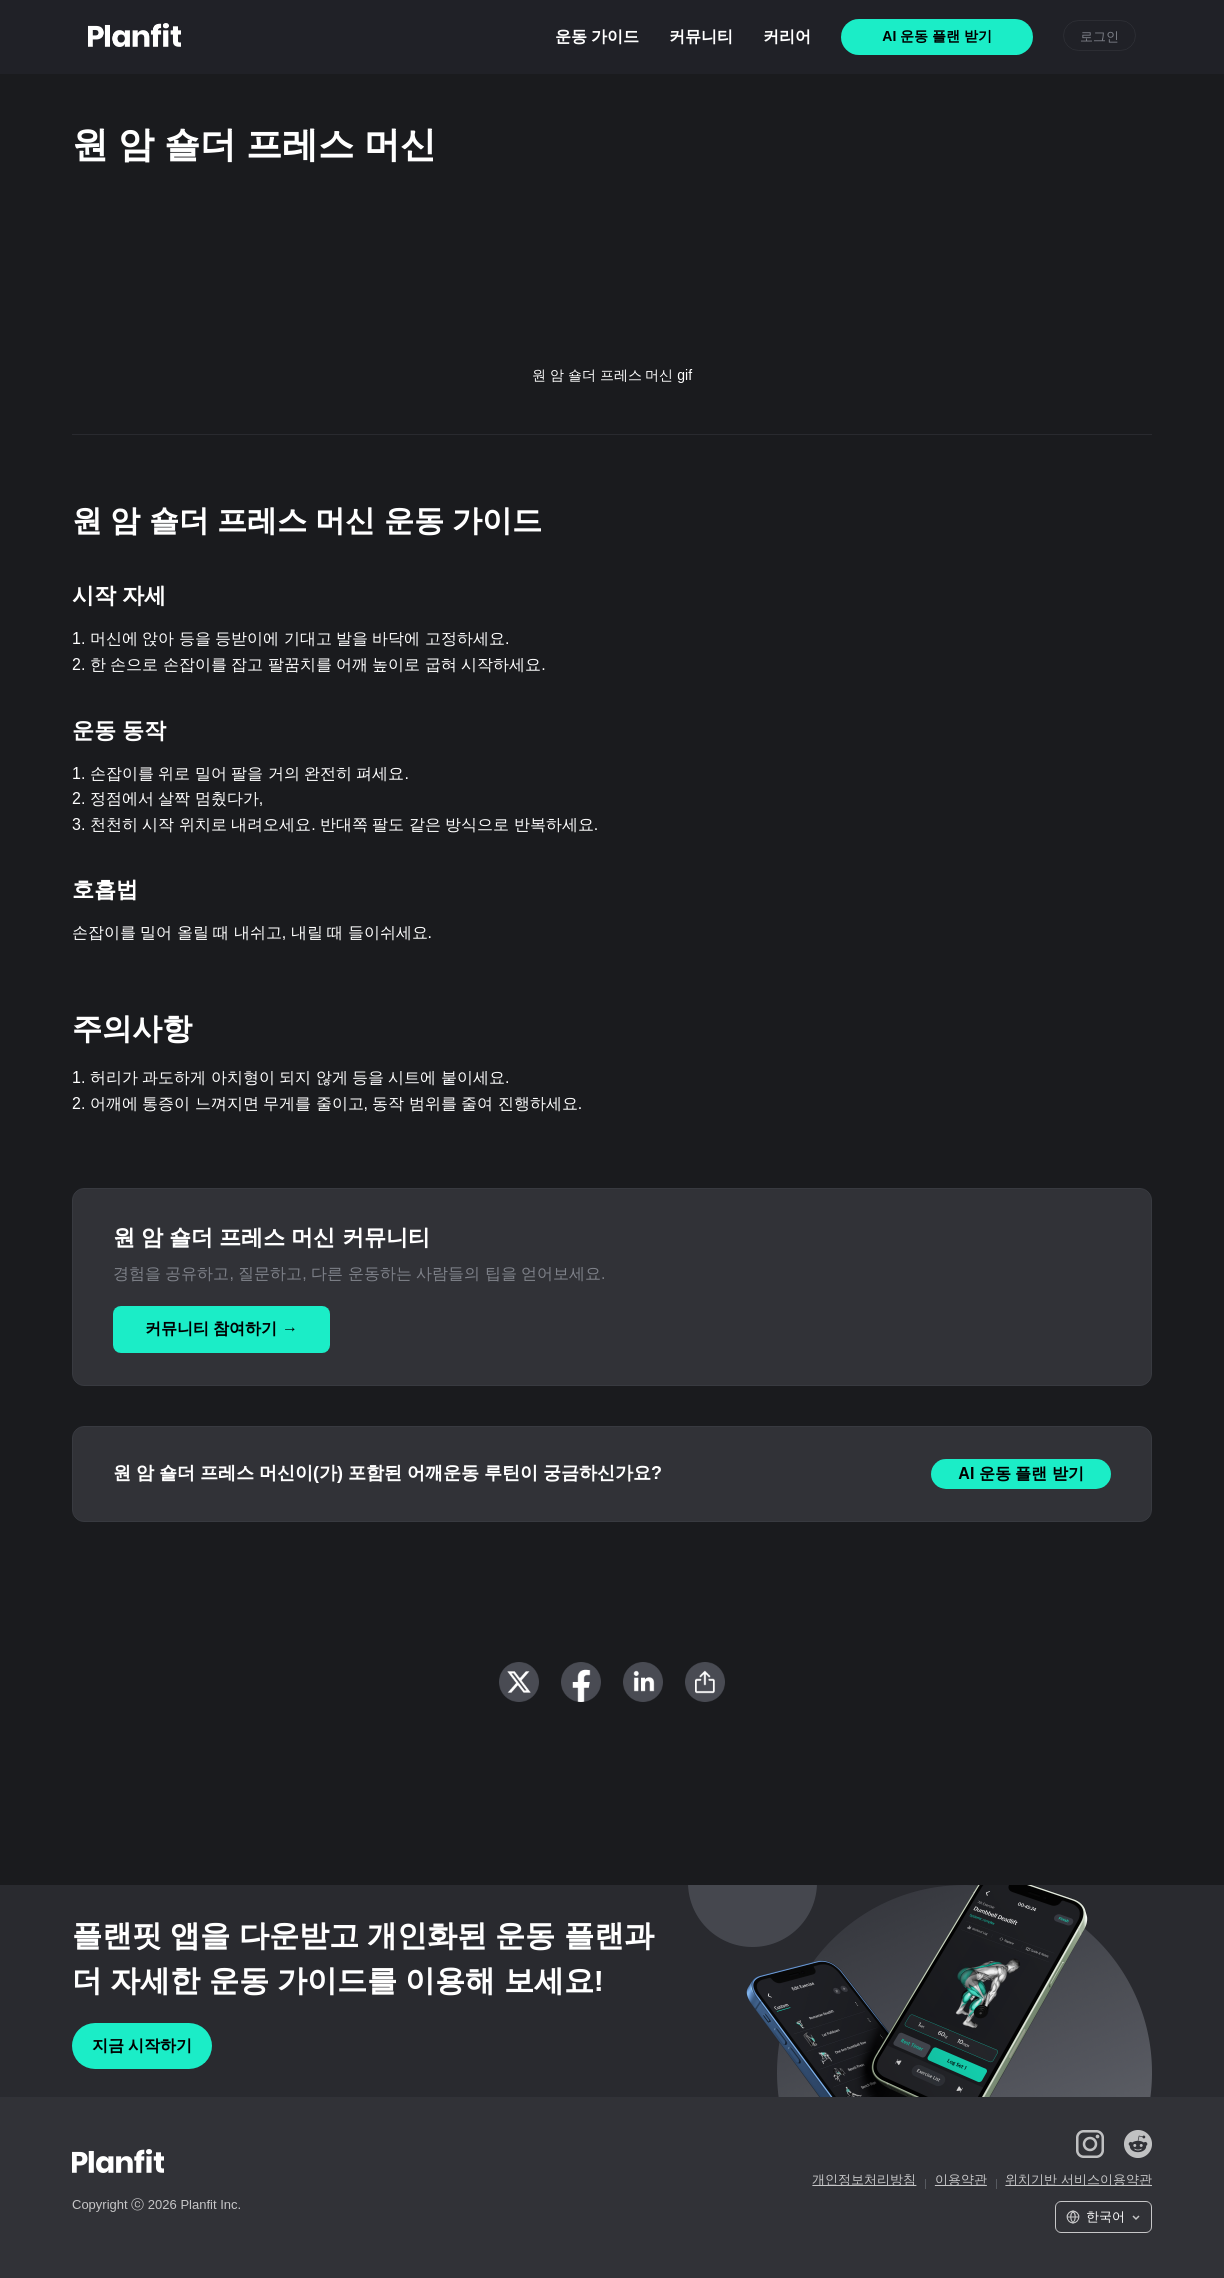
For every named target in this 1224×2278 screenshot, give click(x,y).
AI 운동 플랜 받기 (1020, 1473)
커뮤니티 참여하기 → (221, 1328)
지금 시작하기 (142, 2045)
